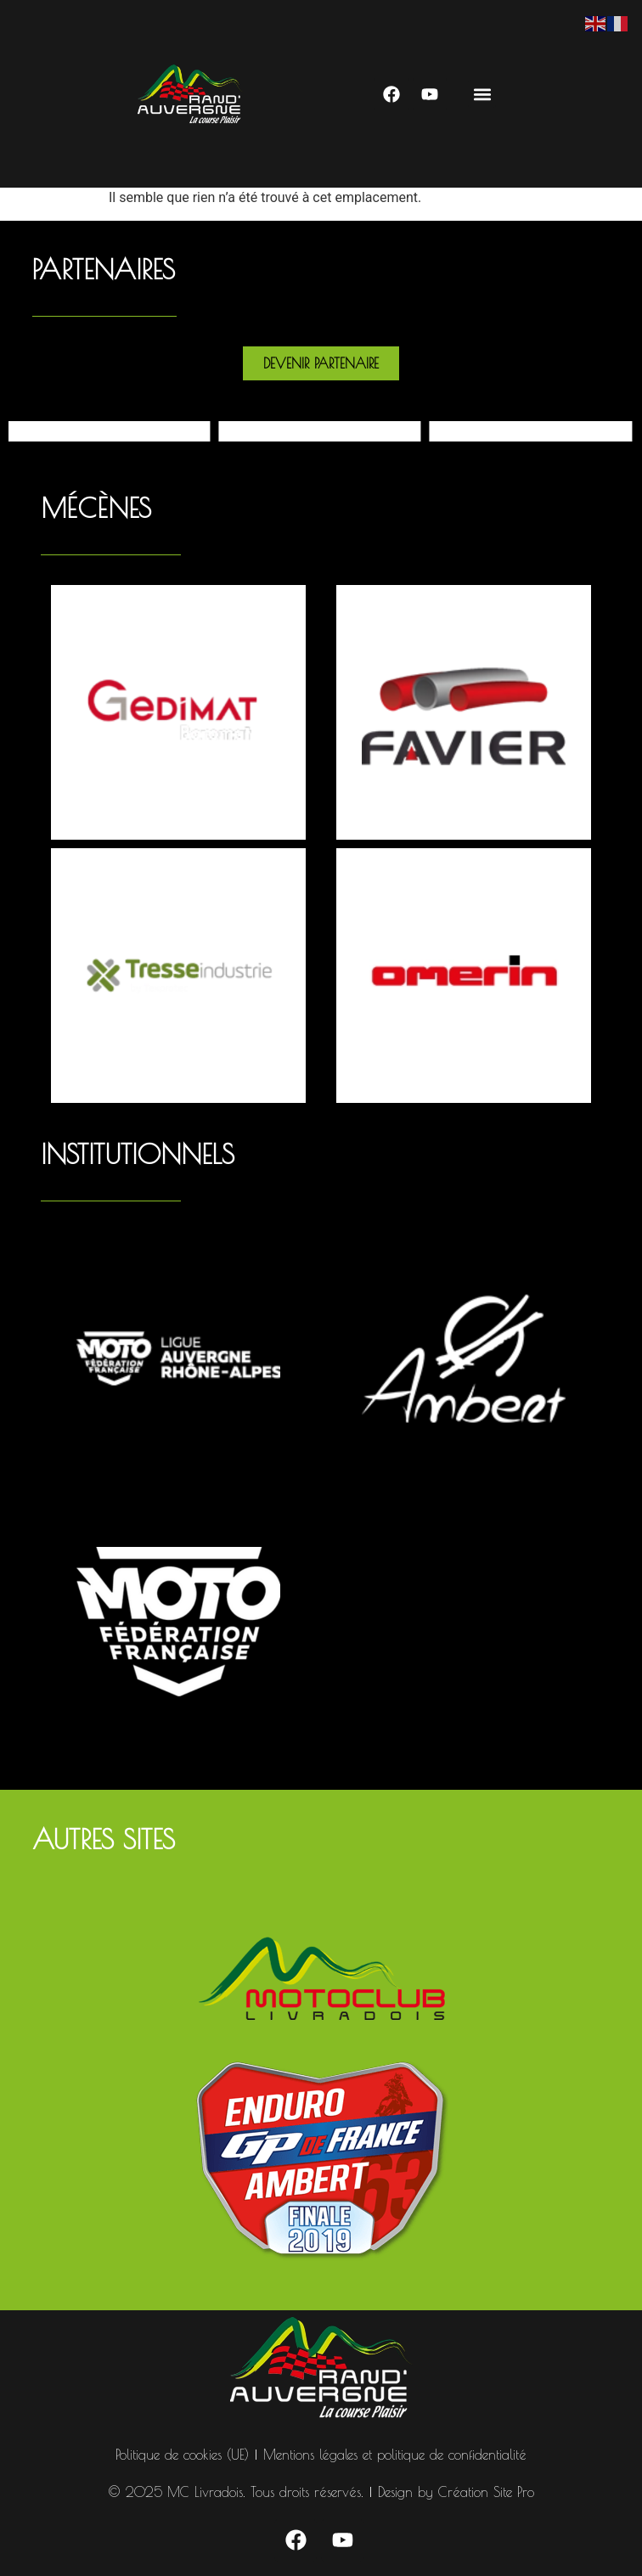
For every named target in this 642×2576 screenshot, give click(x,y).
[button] (482, 94)
